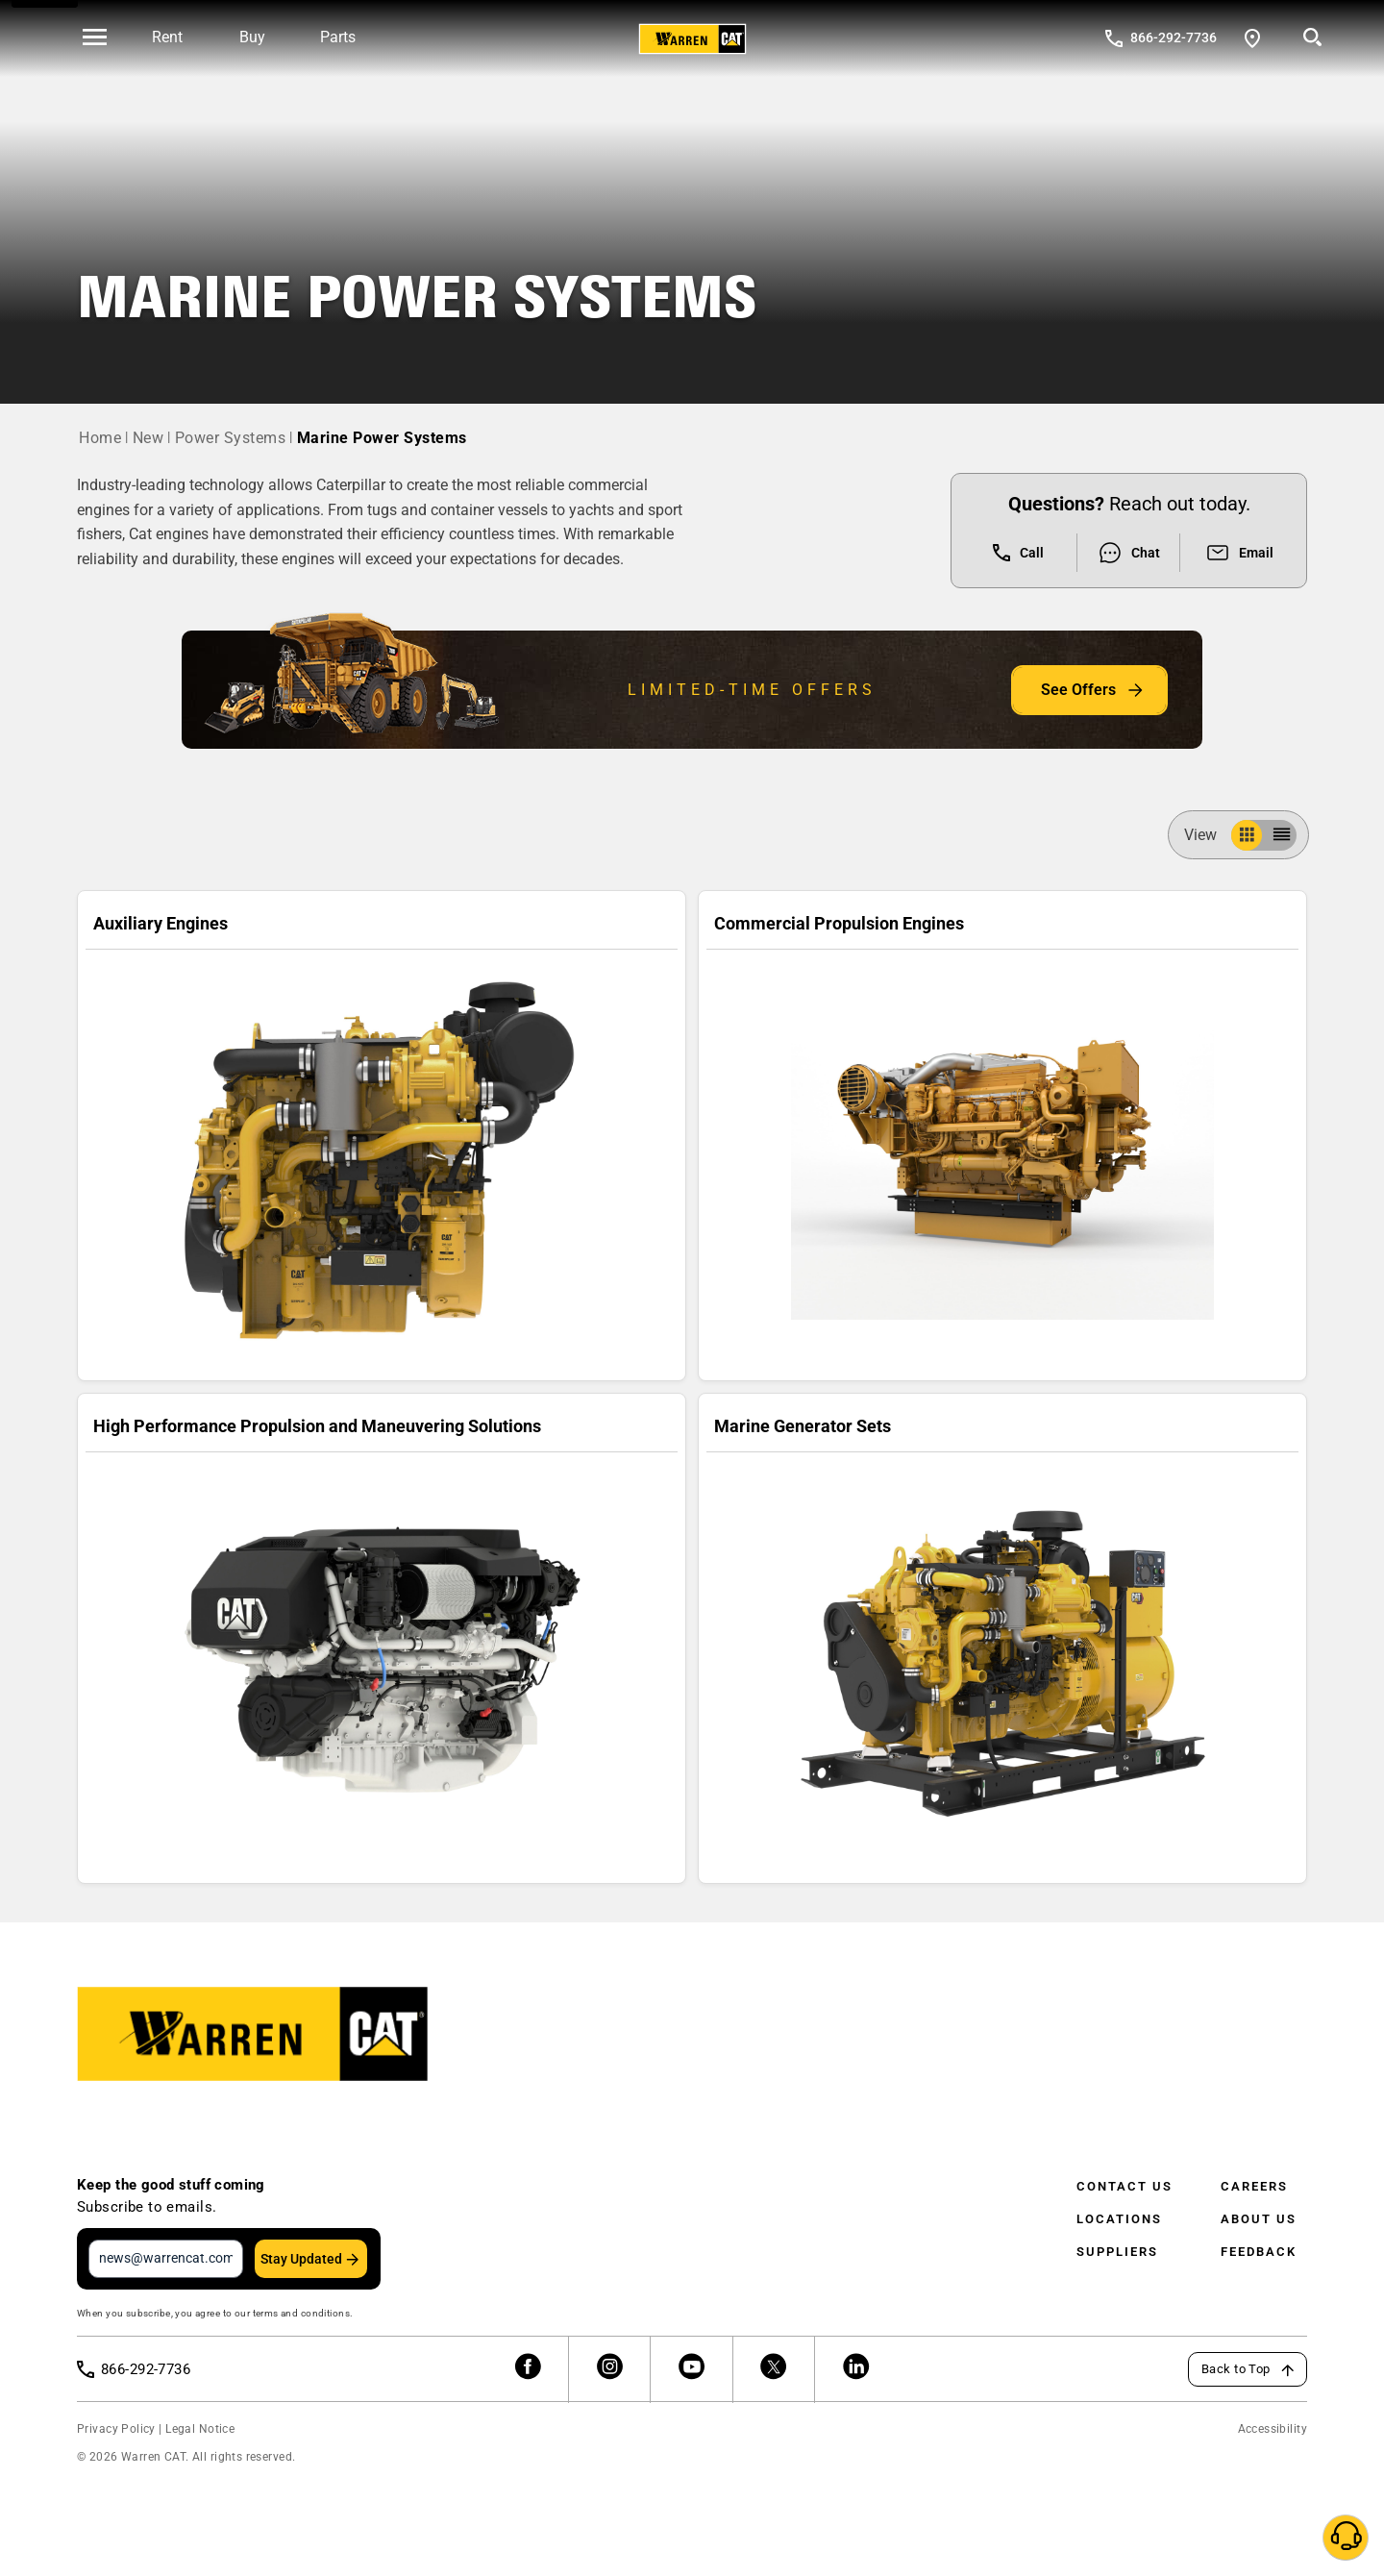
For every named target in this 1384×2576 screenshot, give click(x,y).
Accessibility (1272, 2429)
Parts (338, 37)
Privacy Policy (116, 2429)
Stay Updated (301, 2258)
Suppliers (1117, 2251)
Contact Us (1124, 2186)
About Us (1259, 2219)
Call (1018, 552)
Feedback (1259, 2251)
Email (1239, 552)
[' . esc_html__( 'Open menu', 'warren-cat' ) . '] (94, 38)
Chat (1129, 552)
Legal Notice (200, 2429)
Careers (1254, 2186)
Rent (167, 37)
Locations (1119, 2219)
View (1208, 835)
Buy (252, 37)
